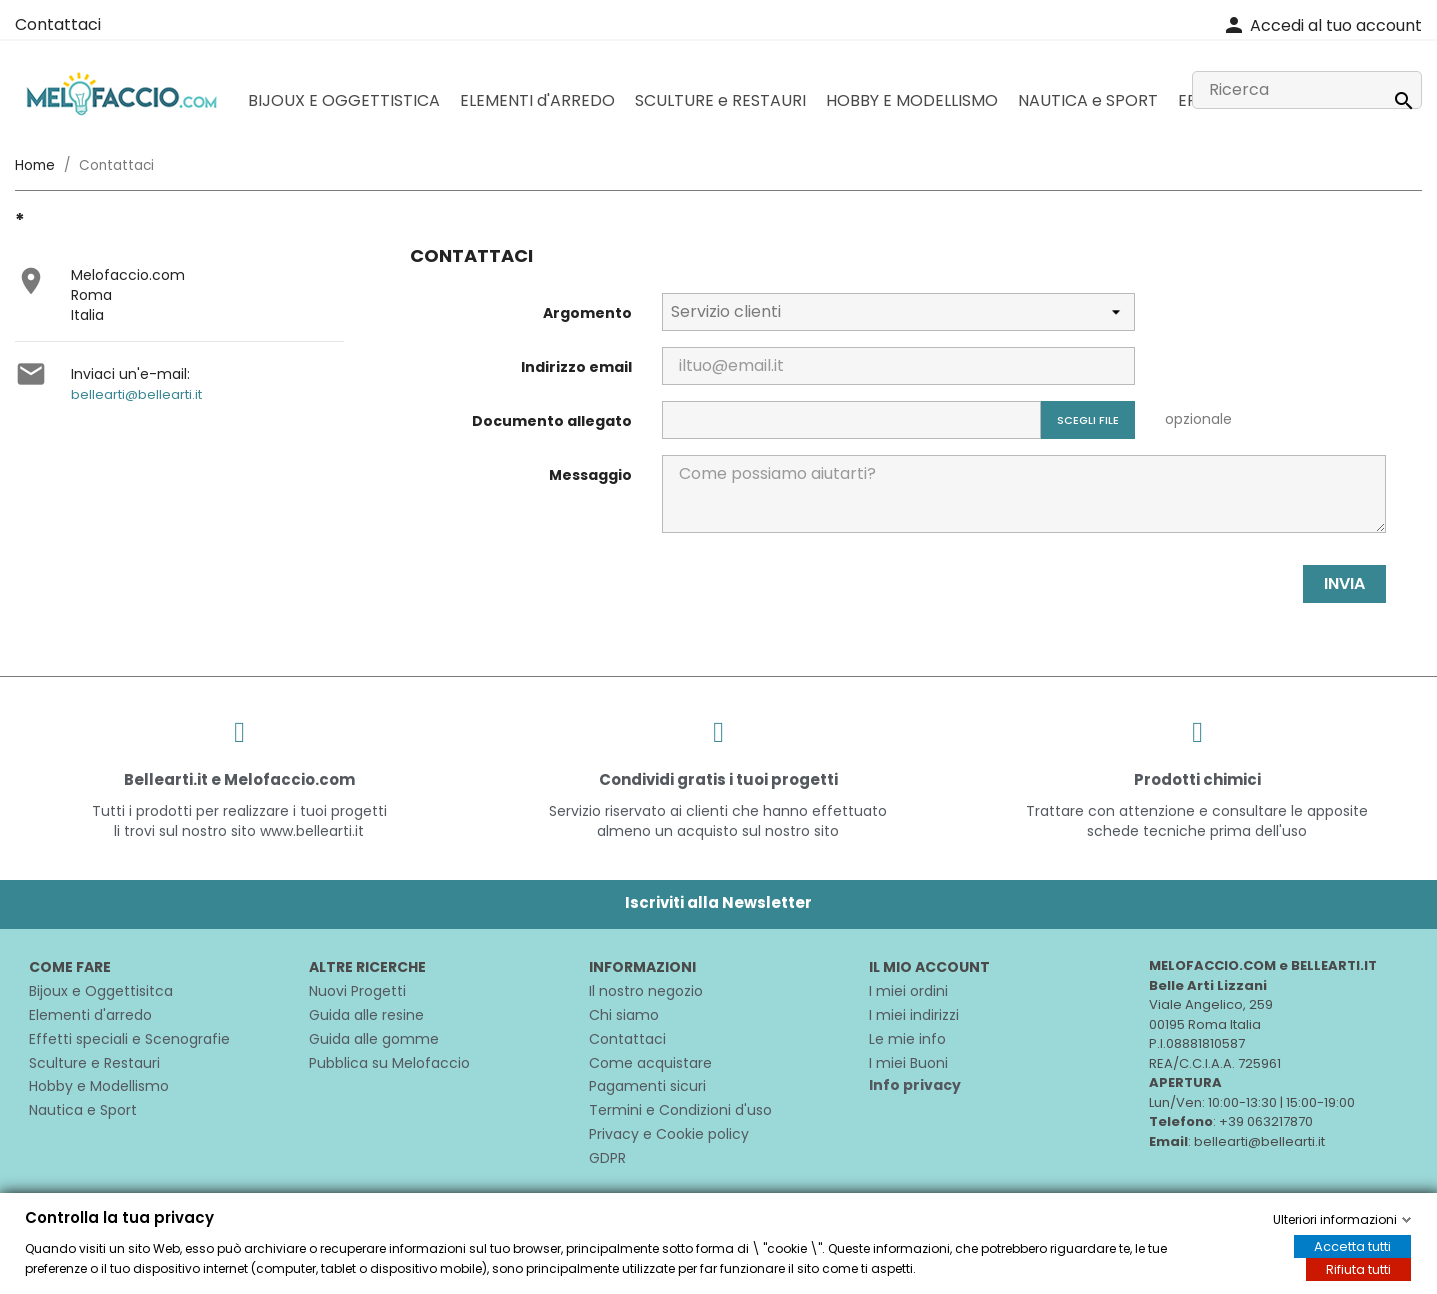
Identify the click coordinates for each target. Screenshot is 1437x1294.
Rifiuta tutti (1358, 1269)
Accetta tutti (1352, 1246)
